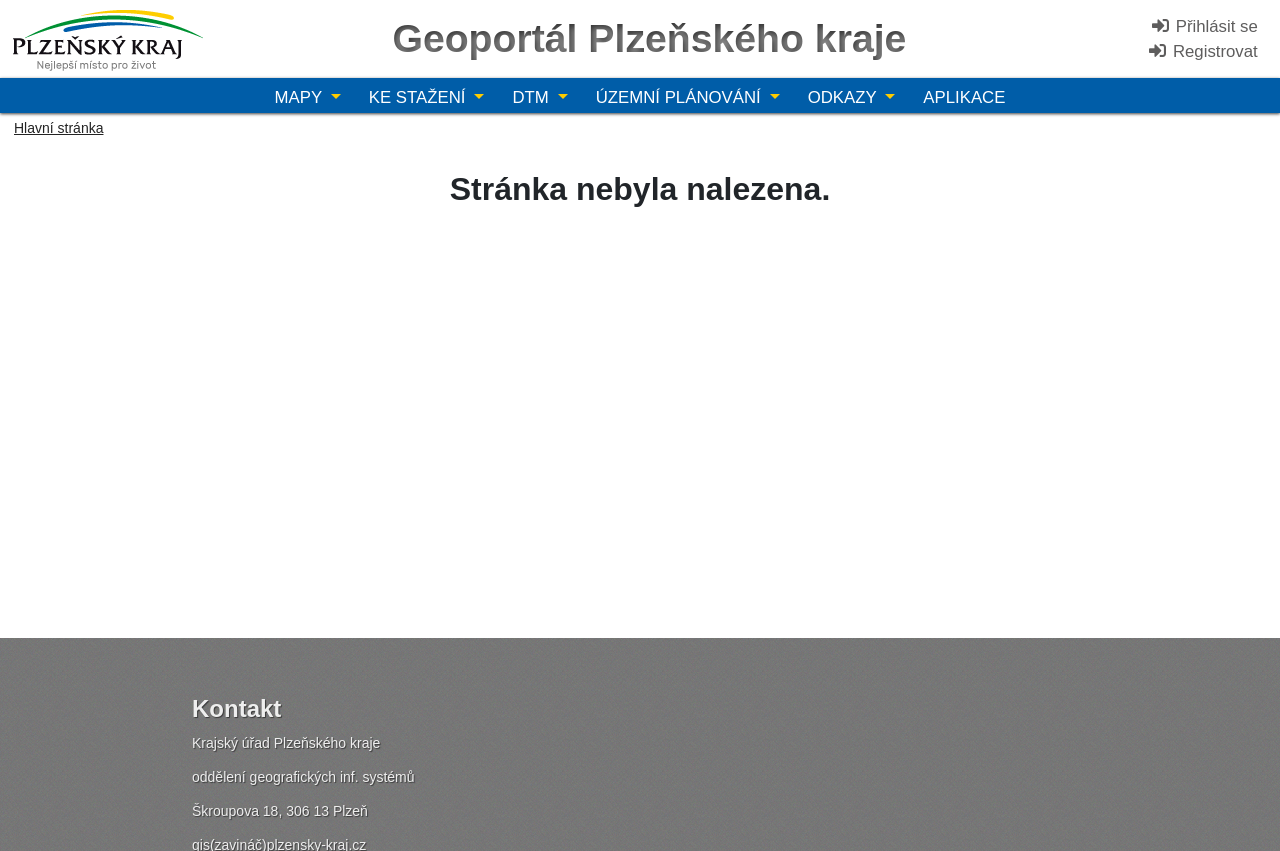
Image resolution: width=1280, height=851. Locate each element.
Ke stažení (419, 97)
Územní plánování (681, 97)
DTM (532, 97)
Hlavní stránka (58, 128)
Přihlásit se (1204, 26)
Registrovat (1202, 51)
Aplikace (964, 97)
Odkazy (844, 97)
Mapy (301, 97)
